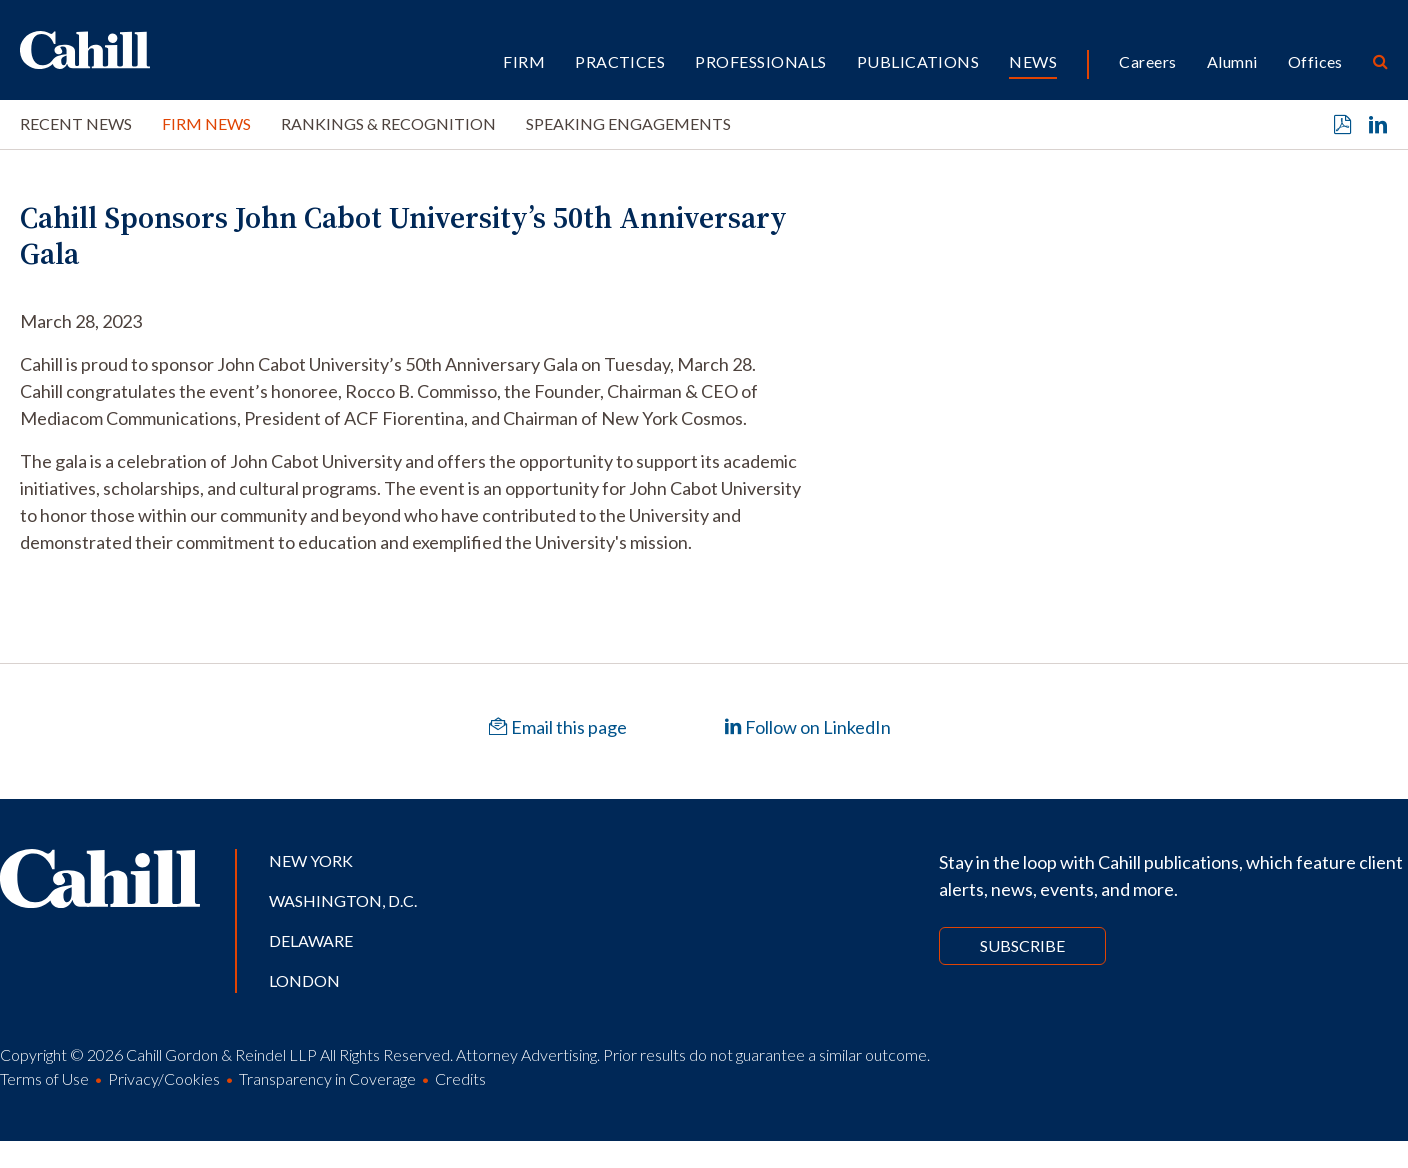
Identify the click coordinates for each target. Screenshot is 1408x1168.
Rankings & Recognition (388, 123)
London (304, 980)
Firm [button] (524, 61)
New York (311, 860)
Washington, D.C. (343, 900)
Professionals (760, 61)
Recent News (76, 123)
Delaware (311, 940)
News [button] (1033, 61)
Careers (1147, 61)
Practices (620, 61)
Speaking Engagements (628, 123)
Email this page (558, 727)
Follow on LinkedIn (807, 727)
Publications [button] (918, 61)
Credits (460, 1078)
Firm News (206, 123)
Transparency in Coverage (327, 1078)
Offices (1315, 61)
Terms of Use (44, 1078)
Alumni (1232, 61)
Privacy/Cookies (164, 1078)
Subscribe (1022, 945)
